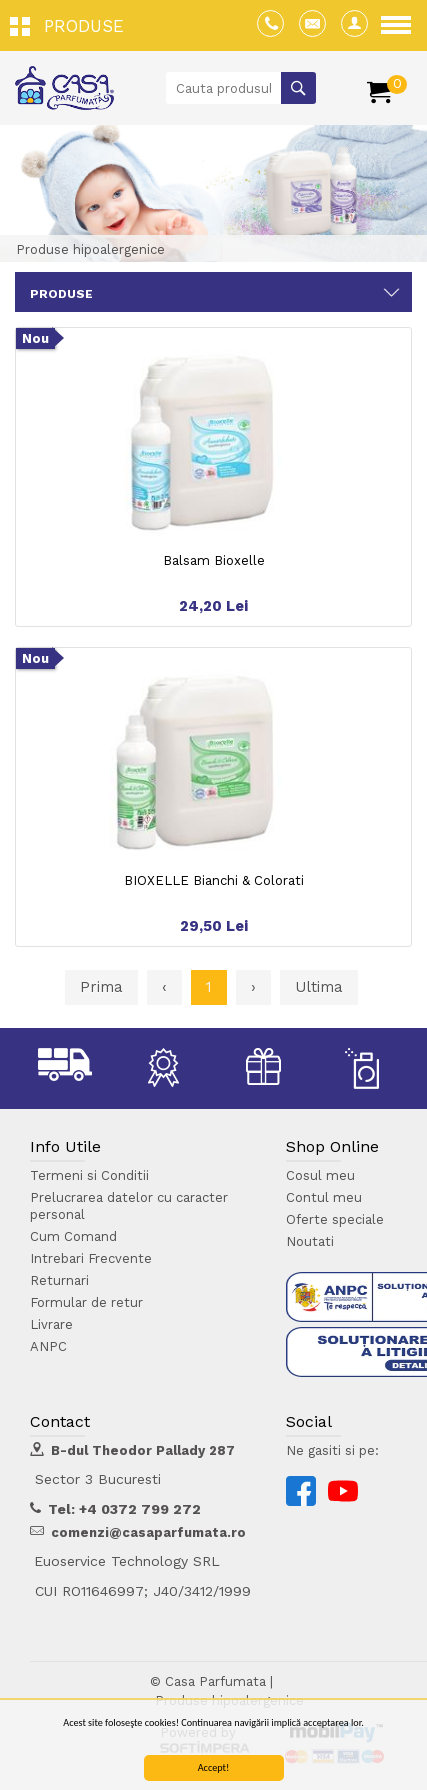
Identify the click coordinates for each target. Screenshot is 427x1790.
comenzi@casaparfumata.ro (148, 1532)
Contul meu (324, 1197)
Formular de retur (86, 1302)
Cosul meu (320, 1175)
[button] (72, 25)
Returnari (59, 1280)
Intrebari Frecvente (91, 1258)
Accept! (214, 1768)
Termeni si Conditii (89, 1175)
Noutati (310, 1241)
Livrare (51, 1324)
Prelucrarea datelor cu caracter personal (129, 1206)
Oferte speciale (335, 1219)
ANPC (48, 1346)
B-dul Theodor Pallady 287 (143, 1450)
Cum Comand (73, 1236)
